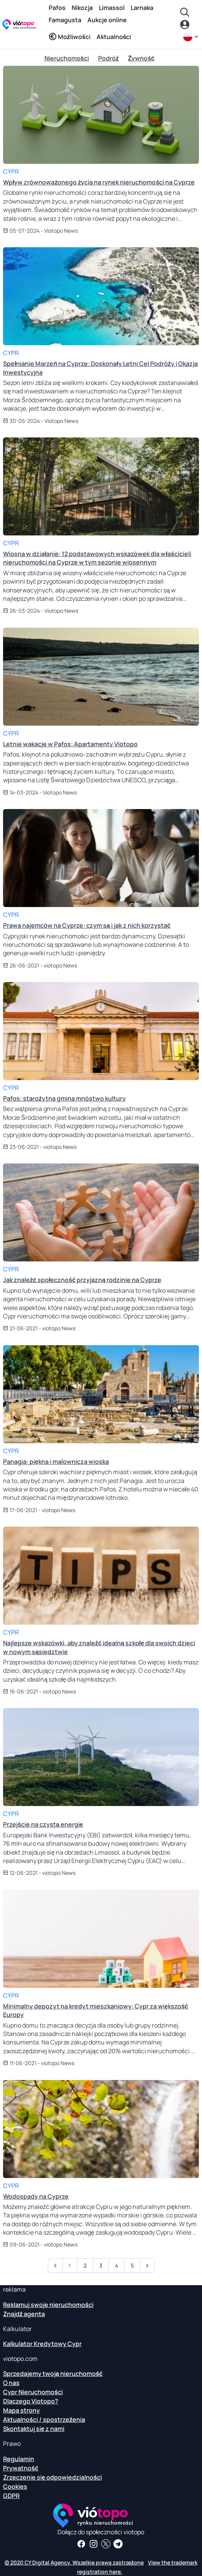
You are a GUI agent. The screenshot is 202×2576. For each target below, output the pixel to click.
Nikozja (82, 7)
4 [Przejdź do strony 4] (116, 2265)
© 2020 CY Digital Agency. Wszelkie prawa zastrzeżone (74, 2562)
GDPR (11, 2495)
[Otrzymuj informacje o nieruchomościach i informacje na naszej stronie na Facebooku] (81, 2543)
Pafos (57, 7)
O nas (11, 2383)
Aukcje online (107, 20)
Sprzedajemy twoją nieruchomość (53, 2373)
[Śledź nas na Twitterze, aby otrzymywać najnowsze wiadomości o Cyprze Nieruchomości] (105, 2543)
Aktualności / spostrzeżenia (44, 2419)
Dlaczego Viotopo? (30, 2401)
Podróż (108, 58)
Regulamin (18, 2459)
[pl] (191, 36)
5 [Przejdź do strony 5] (132, 2265)
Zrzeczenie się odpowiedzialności (52, 2477)
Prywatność (20, 2468)
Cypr (11, 171)
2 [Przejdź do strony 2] (85, 2265)
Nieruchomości (66, 58)
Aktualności (114, 37)
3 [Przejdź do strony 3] (100, 2265)
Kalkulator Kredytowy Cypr (42, 2343)
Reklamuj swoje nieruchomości (48, 2304)
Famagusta (65, 20)
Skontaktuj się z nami (33, 2428)
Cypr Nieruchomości (33, 2392)
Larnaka (142, 7)
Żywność (141, 58)
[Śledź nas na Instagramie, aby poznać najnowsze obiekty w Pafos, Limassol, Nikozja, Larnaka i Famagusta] (93, 2543)
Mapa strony (21, 2410)
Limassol (112, 7)
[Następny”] (147, 2265)
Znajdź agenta (24, 2314)
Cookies (15, 2486)
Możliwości (69, 37)
